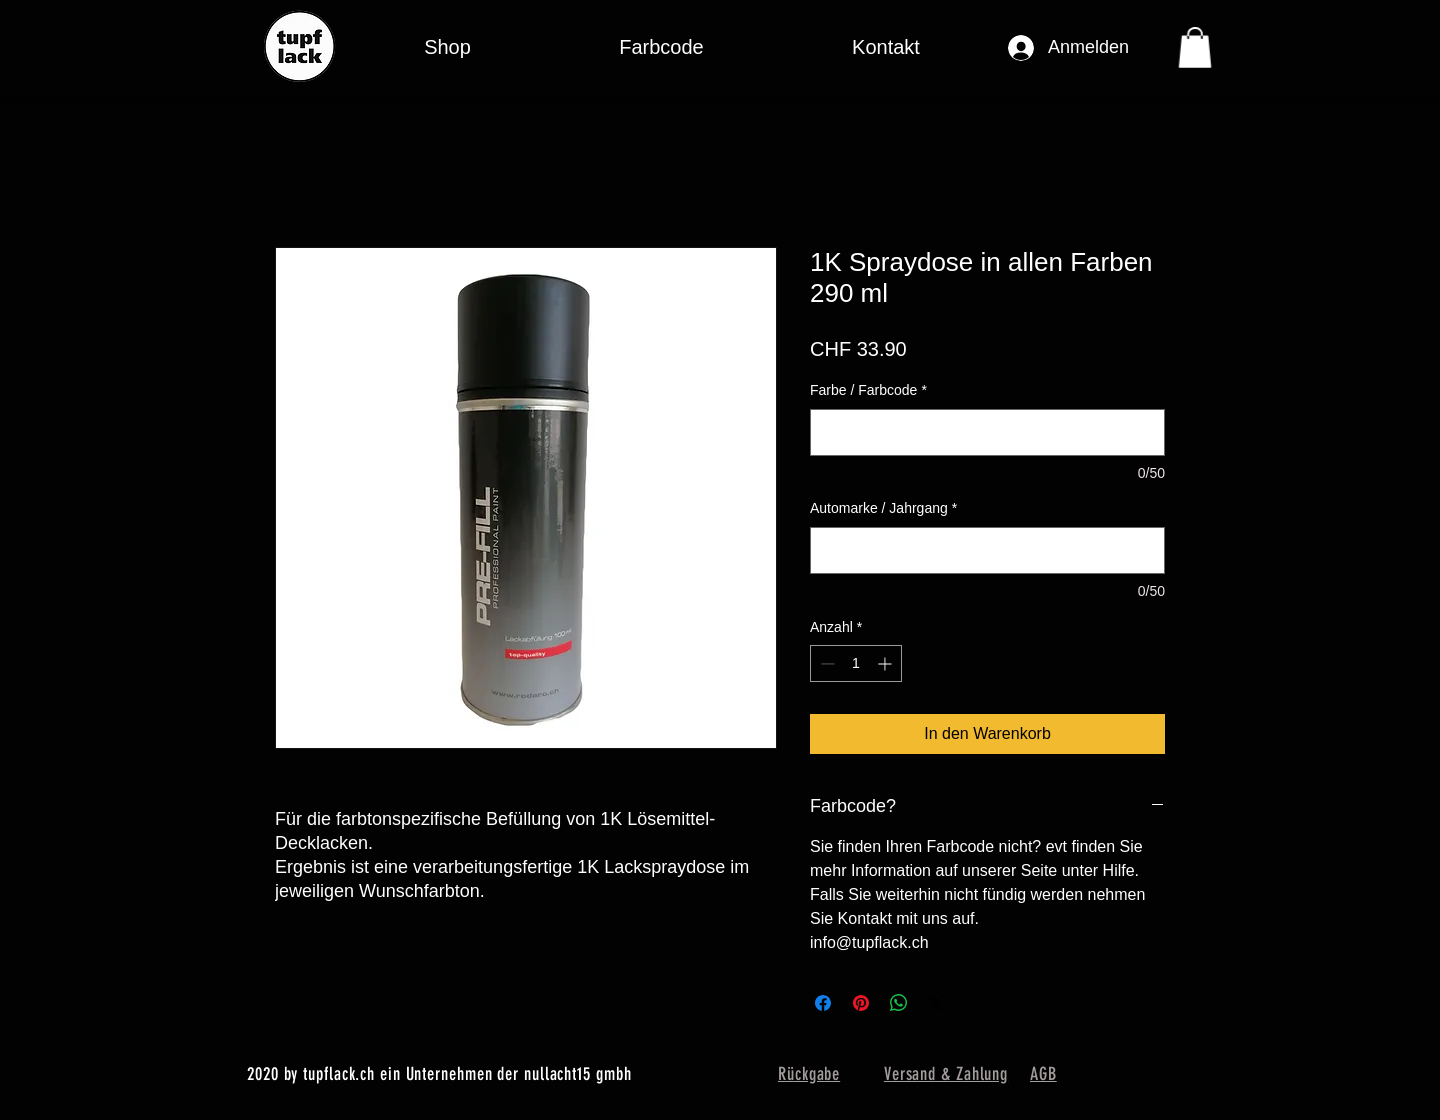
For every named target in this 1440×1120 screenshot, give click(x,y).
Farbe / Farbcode (868, 390)
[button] (661, 47)
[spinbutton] (856, 663)
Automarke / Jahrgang (883, 508)
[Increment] (886, 663)
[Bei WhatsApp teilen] (899, 1003)
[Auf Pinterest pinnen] (861, 1003)
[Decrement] (825, 663)
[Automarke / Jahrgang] (987, 550)
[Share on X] (937, 1003)
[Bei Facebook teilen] (823, 1003)
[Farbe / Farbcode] (987, 432)
